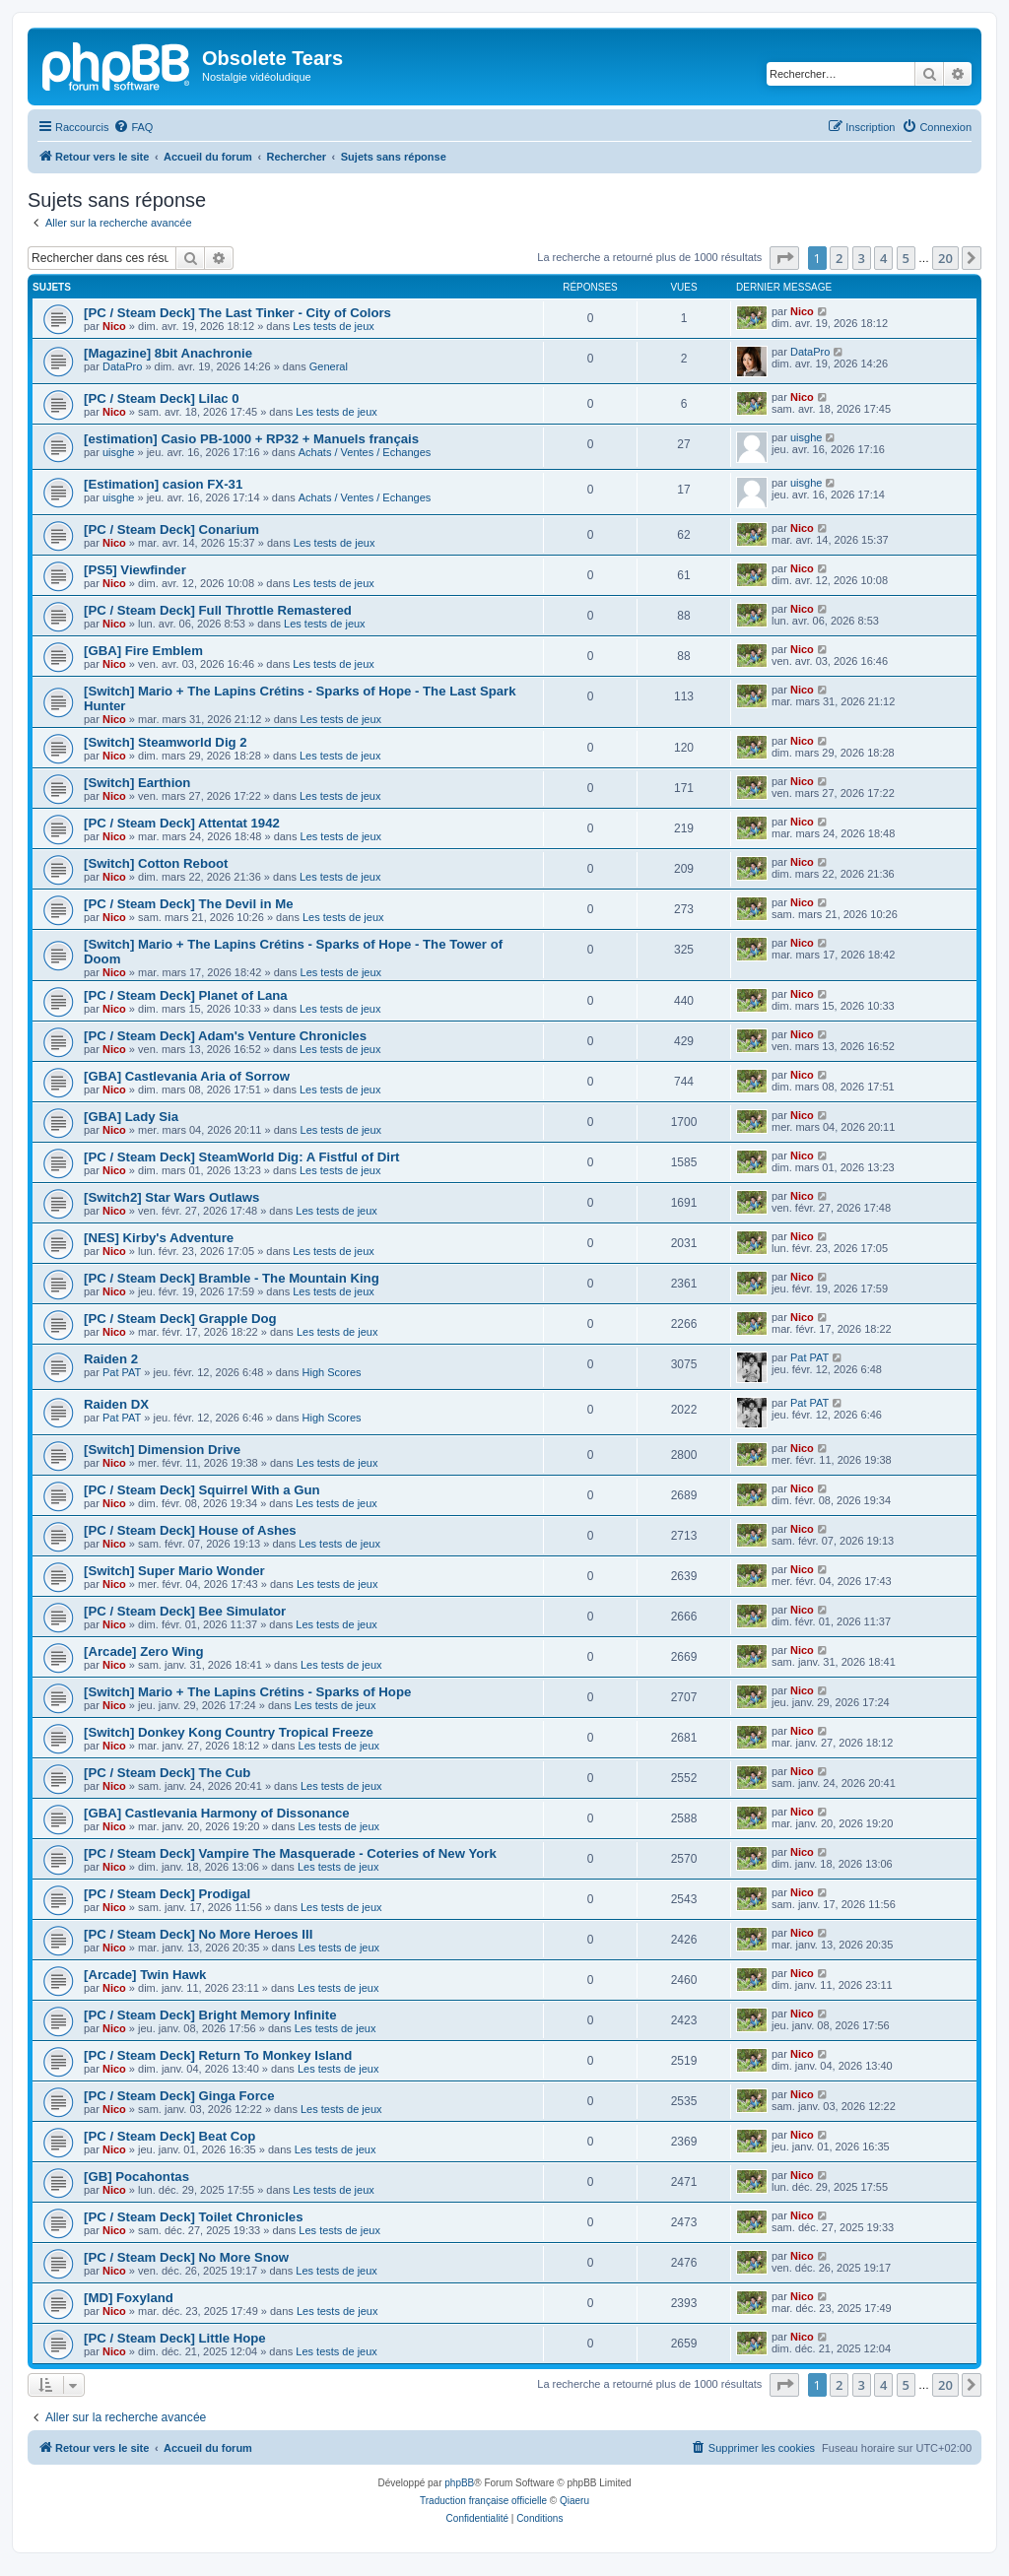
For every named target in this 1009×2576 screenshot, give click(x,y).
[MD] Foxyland (128, 2297)
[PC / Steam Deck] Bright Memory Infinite (210, 2015)
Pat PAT (121, 1372)
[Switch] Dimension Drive (162, 1449)
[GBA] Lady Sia (131, 1116)
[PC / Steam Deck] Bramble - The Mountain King (231, 1278)
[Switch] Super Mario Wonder (174, 1570)
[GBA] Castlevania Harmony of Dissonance (217, 1813)
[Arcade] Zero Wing (144, 1651)
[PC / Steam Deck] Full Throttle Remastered (218, 610)
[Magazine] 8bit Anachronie (168, 353)
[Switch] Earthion (137, 782)
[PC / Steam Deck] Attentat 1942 (182, 823)
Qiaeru (574, 2500)
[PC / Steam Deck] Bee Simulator (185, 1611)
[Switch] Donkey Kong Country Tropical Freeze (228, 1732)
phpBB (459, 2482)
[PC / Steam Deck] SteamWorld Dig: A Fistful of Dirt (241, 1157)
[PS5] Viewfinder (135, 569)
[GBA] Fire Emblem (143, 650)
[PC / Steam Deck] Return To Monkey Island (218, 2055)
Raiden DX (116, 1404)
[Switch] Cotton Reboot (156, 863)
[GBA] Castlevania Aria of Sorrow (187, 1076)
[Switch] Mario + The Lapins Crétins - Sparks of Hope (247, 1691)
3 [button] (861, 258)
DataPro (122, 366)
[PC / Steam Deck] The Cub (167, 1772)
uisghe (118, 452)
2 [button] (839, 258)
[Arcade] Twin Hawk (145, 1974)
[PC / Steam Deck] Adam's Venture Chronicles (225, 1035)
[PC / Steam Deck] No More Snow (186, 2257)
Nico (114, 326)
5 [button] (906, 258)
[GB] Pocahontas (136, 2176)
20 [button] (945, 258)
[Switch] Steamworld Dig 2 (165, 742)
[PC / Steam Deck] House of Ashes (190, 1530)
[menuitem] (133, 127)
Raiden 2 (111, 1359)
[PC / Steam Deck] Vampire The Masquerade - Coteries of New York (290, 1853)
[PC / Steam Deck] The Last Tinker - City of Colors (237, 312)
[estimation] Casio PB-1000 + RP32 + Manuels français (251, 438)
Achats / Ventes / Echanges (365, 452)
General (328, 366)
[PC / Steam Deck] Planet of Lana (186, 995)
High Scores (332, 1372)
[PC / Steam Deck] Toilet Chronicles (193, 2217)
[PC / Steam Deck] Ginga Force (179, 2095)
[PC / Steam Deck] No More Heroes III (198, 1934)
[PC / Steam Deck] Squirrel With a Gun (202, 1490)
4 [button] (883, 258)
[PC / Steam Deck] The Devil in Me (189, 903)
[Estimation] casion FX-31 (163, 484)
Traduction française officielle (483, 2500)
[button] (784, 258)
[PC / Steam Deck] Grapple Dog (180, 1318)
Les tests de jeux (333, 326)
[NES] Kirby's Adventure (159, 1237)
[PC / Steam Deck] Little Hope (175, 2338)
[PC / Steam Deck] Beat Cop (169, 2136)
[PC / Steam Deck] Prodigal (167, 1893)
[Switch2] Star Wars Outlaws (171, 1197)
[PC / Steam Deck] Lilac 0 (161, 398)
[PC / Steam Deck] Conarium (171, 529)
